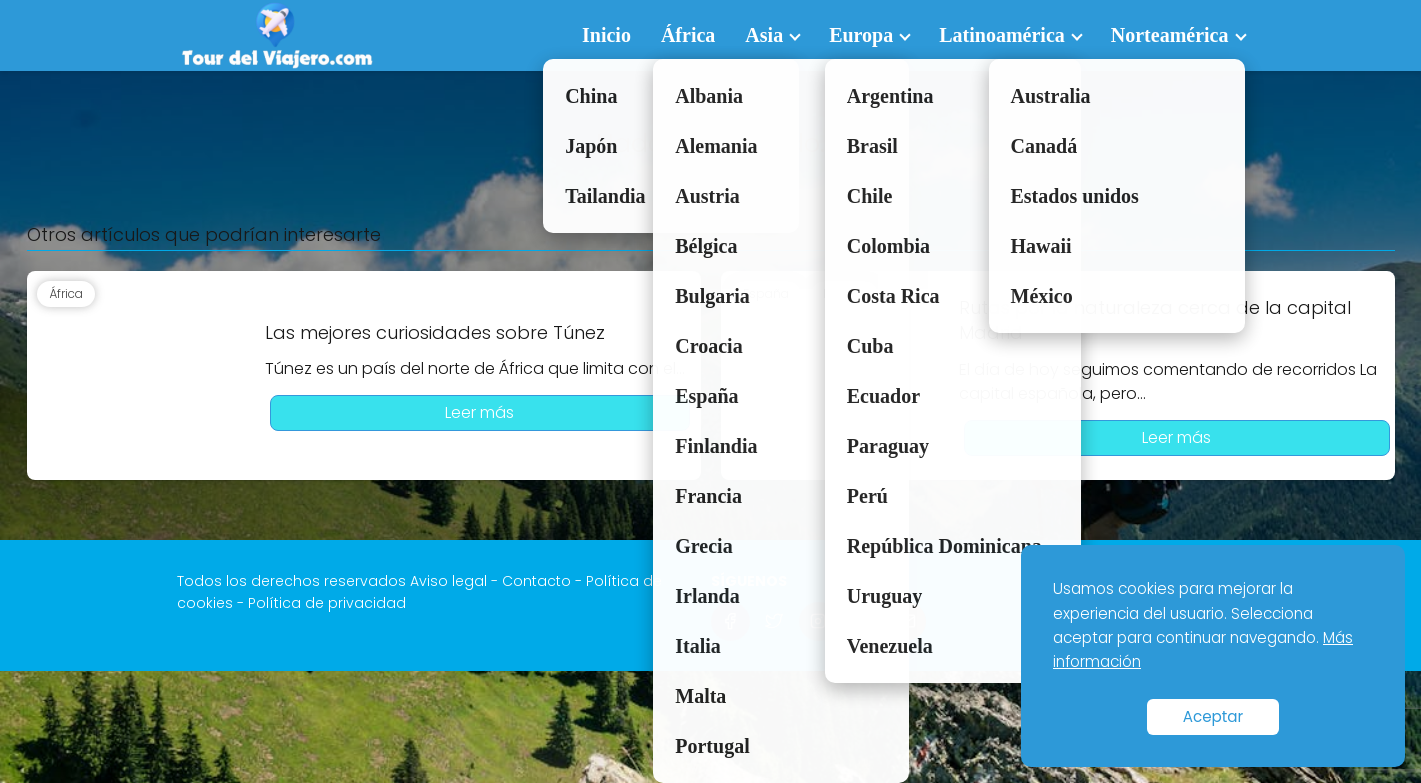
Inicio (606, 35)
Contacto (536, 581)
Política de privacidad (327, 603)
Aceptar (1213, 716)
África (688, 35)
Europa (861, 35)
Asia (764, 35)
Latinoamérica (1002, 35)
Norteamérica (1170, 35)
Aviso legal (448, 581)
